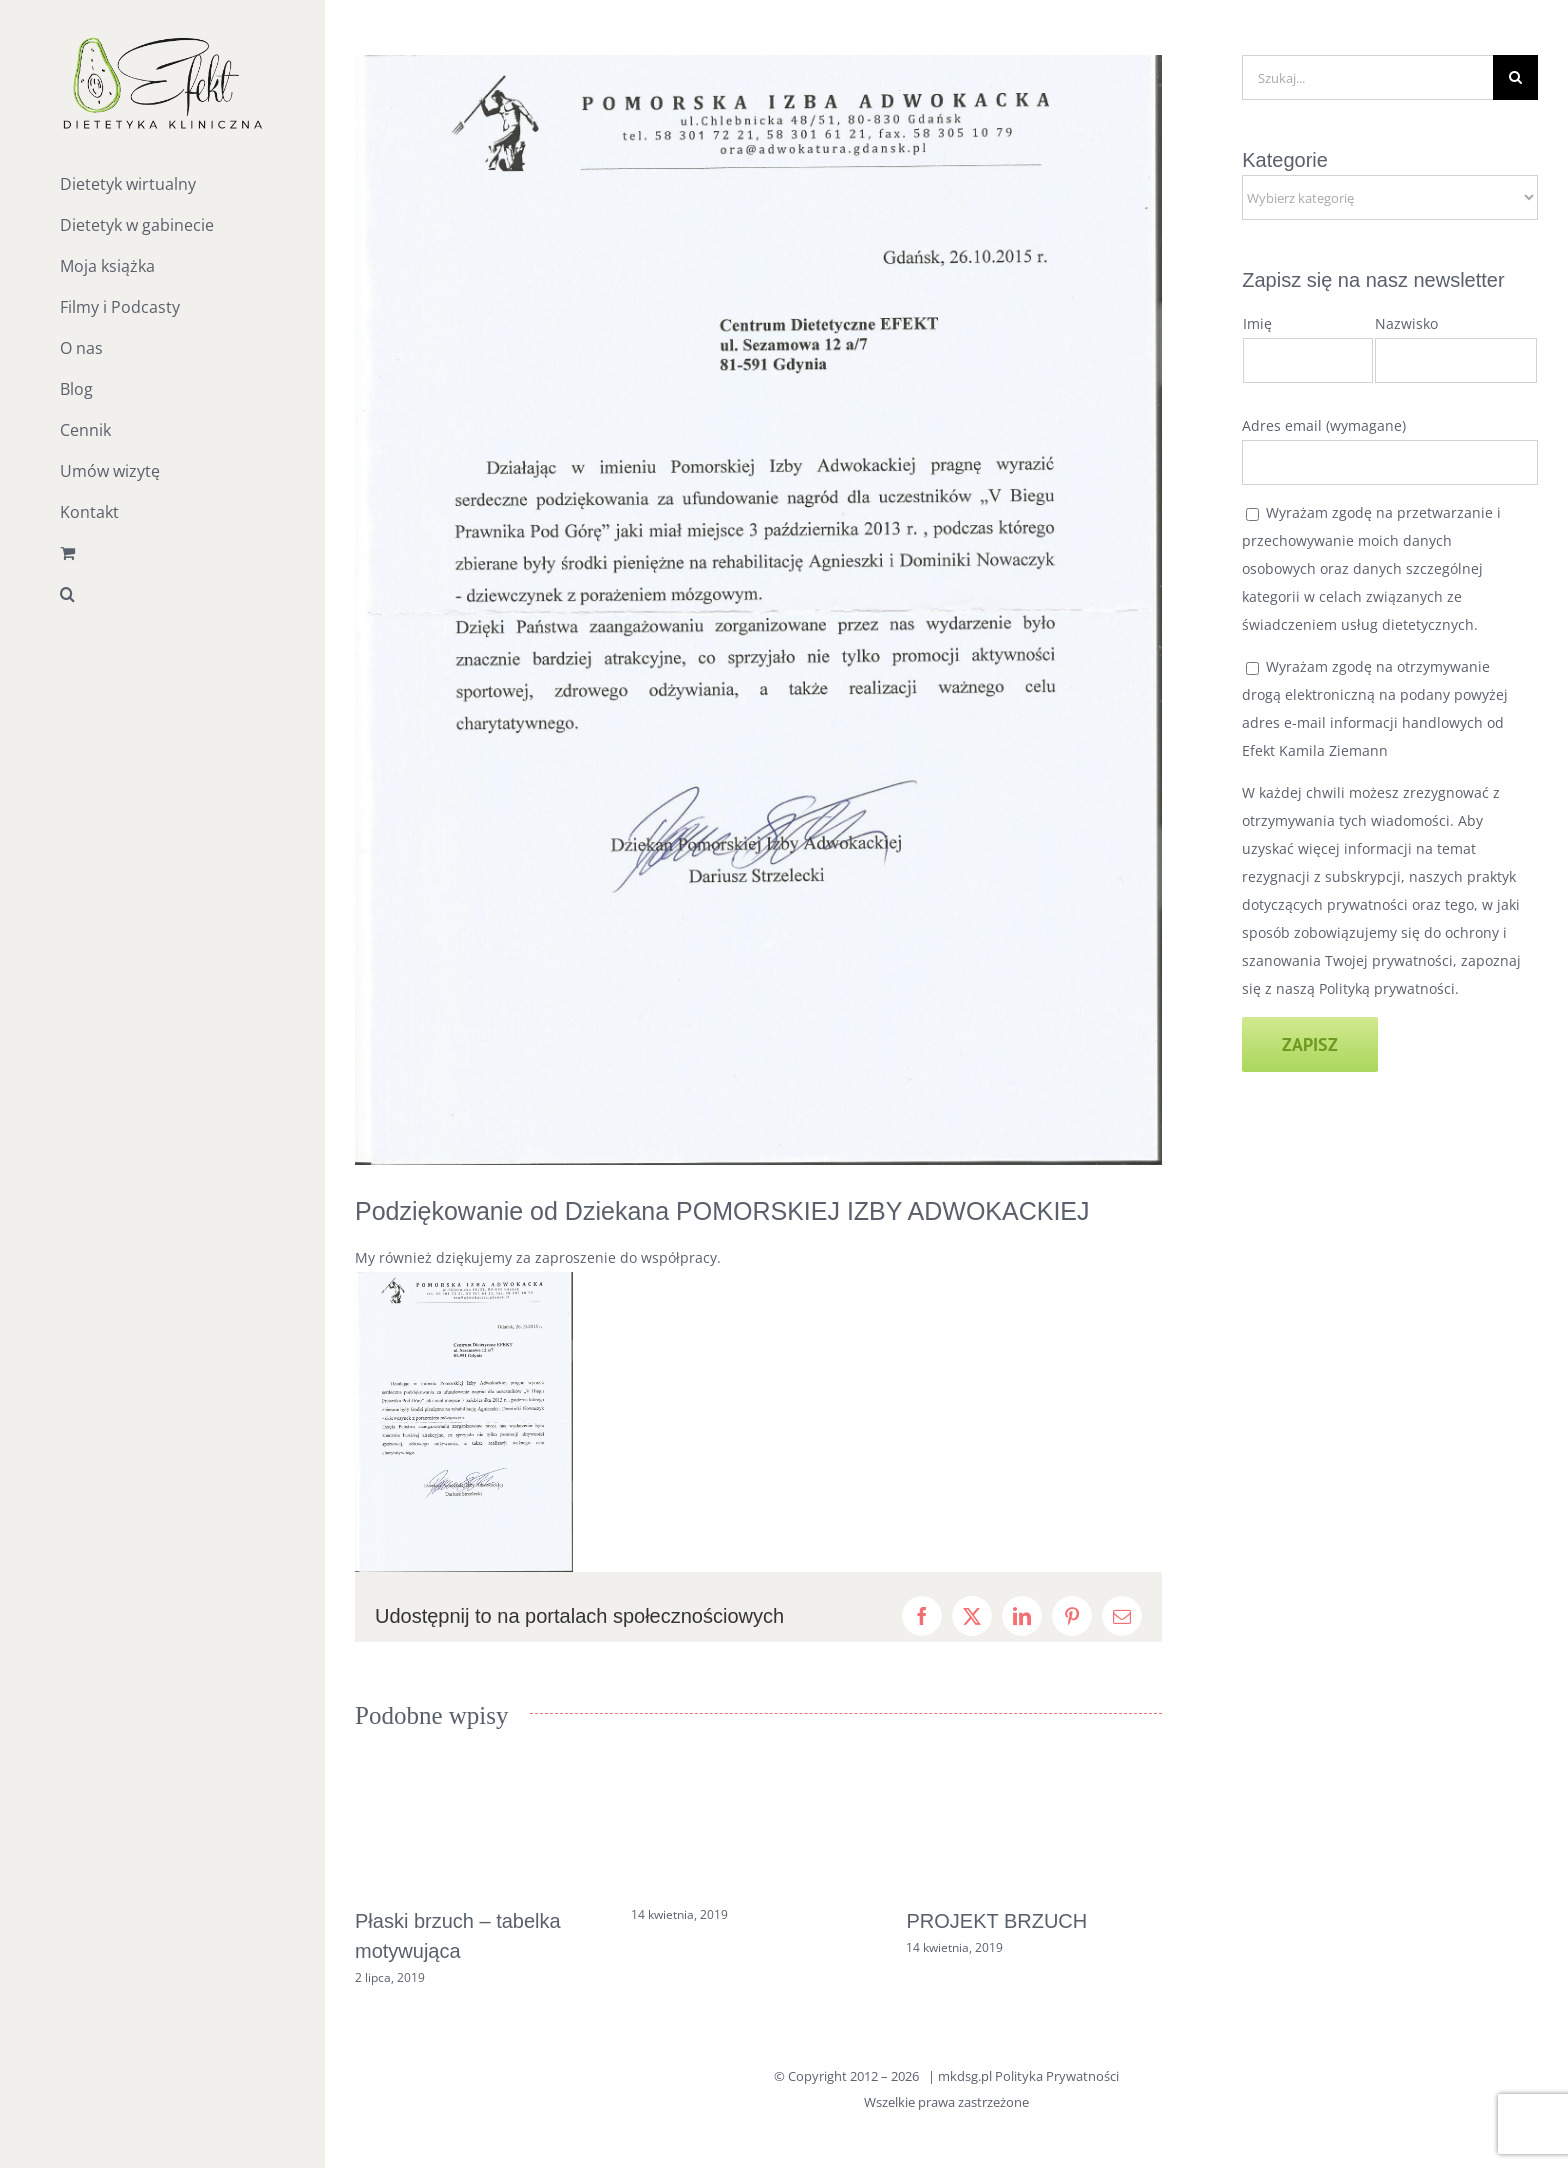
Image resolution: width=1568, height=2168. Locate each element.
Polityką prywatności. (1389, 988)
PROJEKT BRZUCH (996, 1921)
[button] (162, 594)
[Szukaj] (1515, 77)
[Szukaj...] (1367, 77)
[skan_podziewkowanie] (758, 610)
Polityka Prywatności (1057, 2076)
